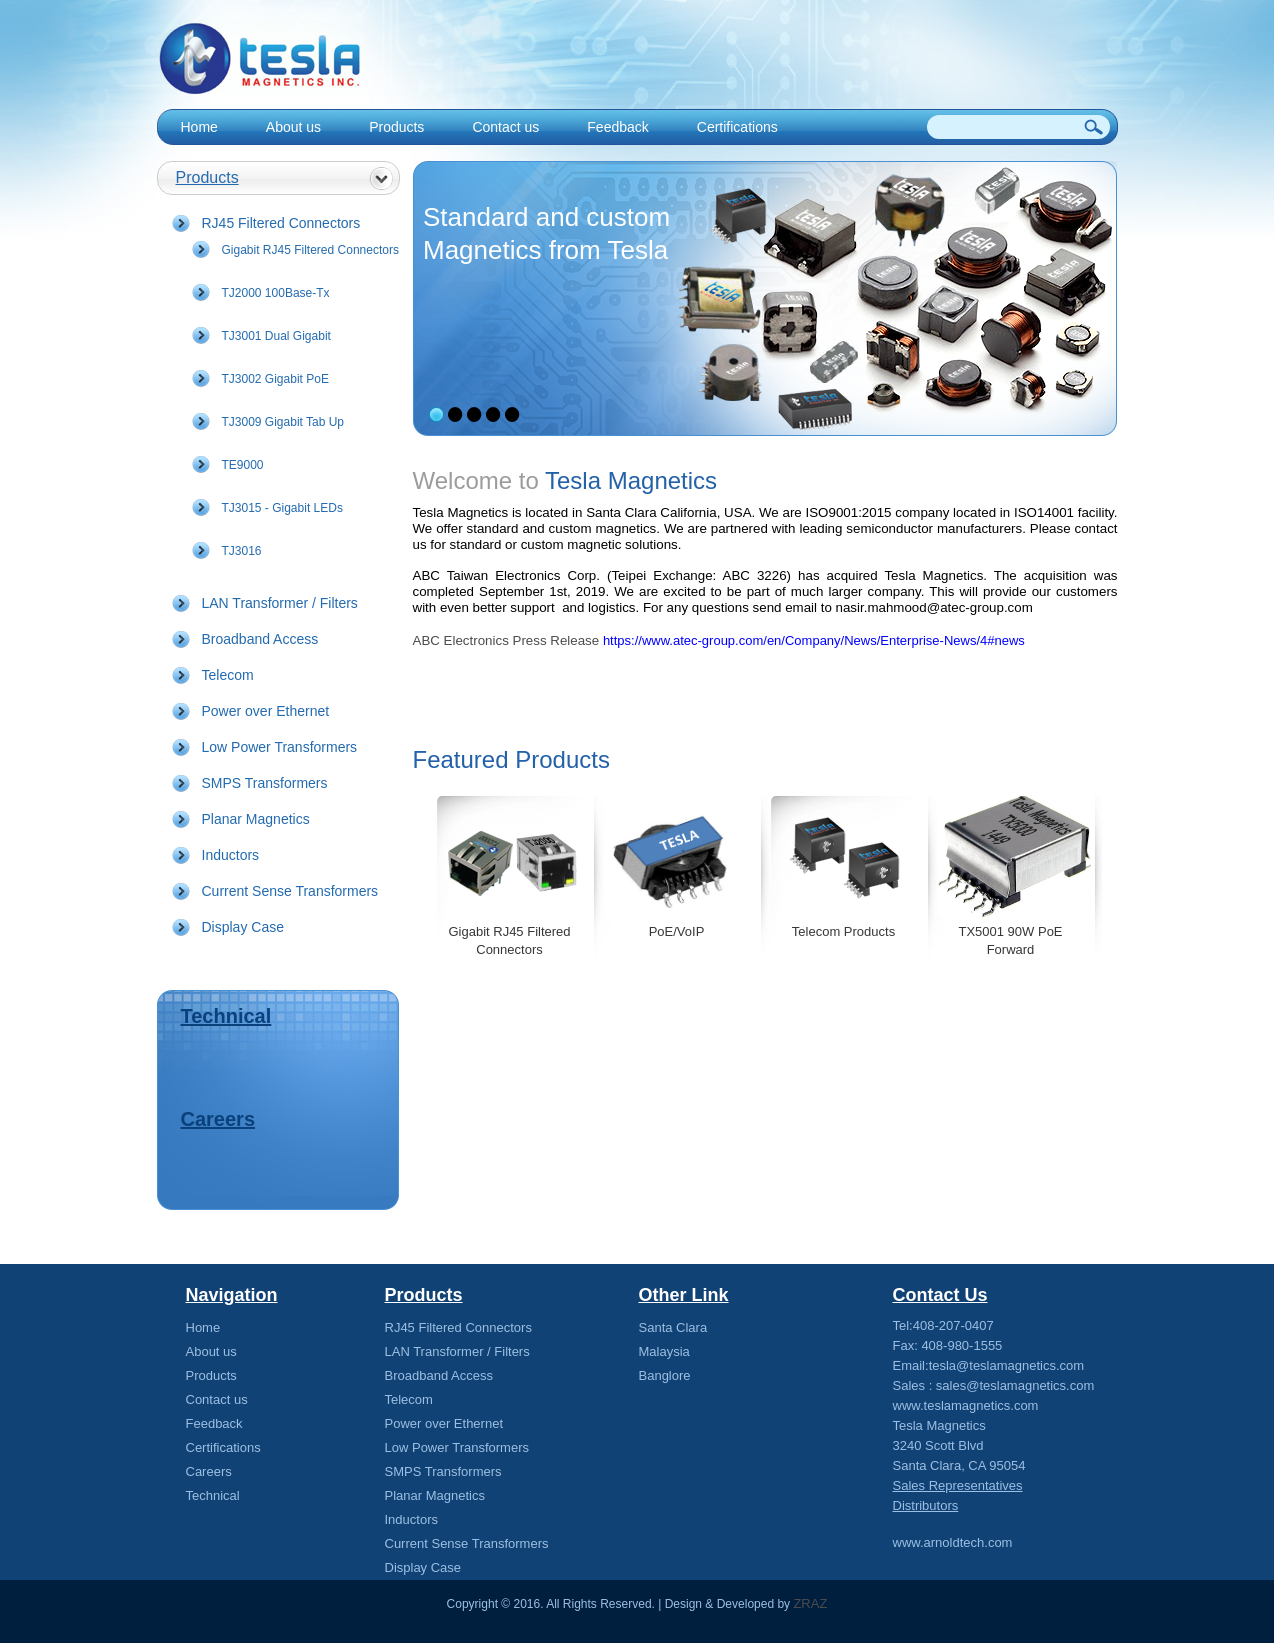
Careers (218, 1119)
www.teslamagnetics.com (966, 1405)
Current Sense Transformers (290, 891)
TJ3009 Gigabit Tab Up (283, 422)
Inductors (231, 855)
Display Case (243, 927)
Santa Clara (673, 1327)
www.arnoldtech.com (953, 1542)
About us (293, 127)
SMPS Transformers (265, 783)
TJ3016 (242, 551)
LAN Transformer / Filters (280, 603)
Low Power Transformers (280, 747)
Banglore (665, 1375)
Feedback (617, 127)
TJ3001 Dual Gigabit (276, 336)
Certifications (737, 127)
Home (199, 127)
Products (396, 127)
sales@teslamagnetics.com (1015, 1385)
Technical (226, 1016)
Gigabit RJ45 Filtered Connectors (310, 250)
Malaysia (664, 1351)
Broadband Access (260, 639)
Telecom (228, 675)
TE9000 (243, 465)
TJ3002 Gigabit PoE (275, 379)
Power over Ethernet (266, 711)
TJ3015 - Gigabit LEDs (282, 508)
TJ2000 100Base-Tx (276, 293)
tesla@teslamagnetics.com (1007, 1365)
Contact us (505, 127)
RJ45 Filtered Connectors (281, 223)
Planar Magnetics (256, 819)
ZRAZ (810, 1603)
